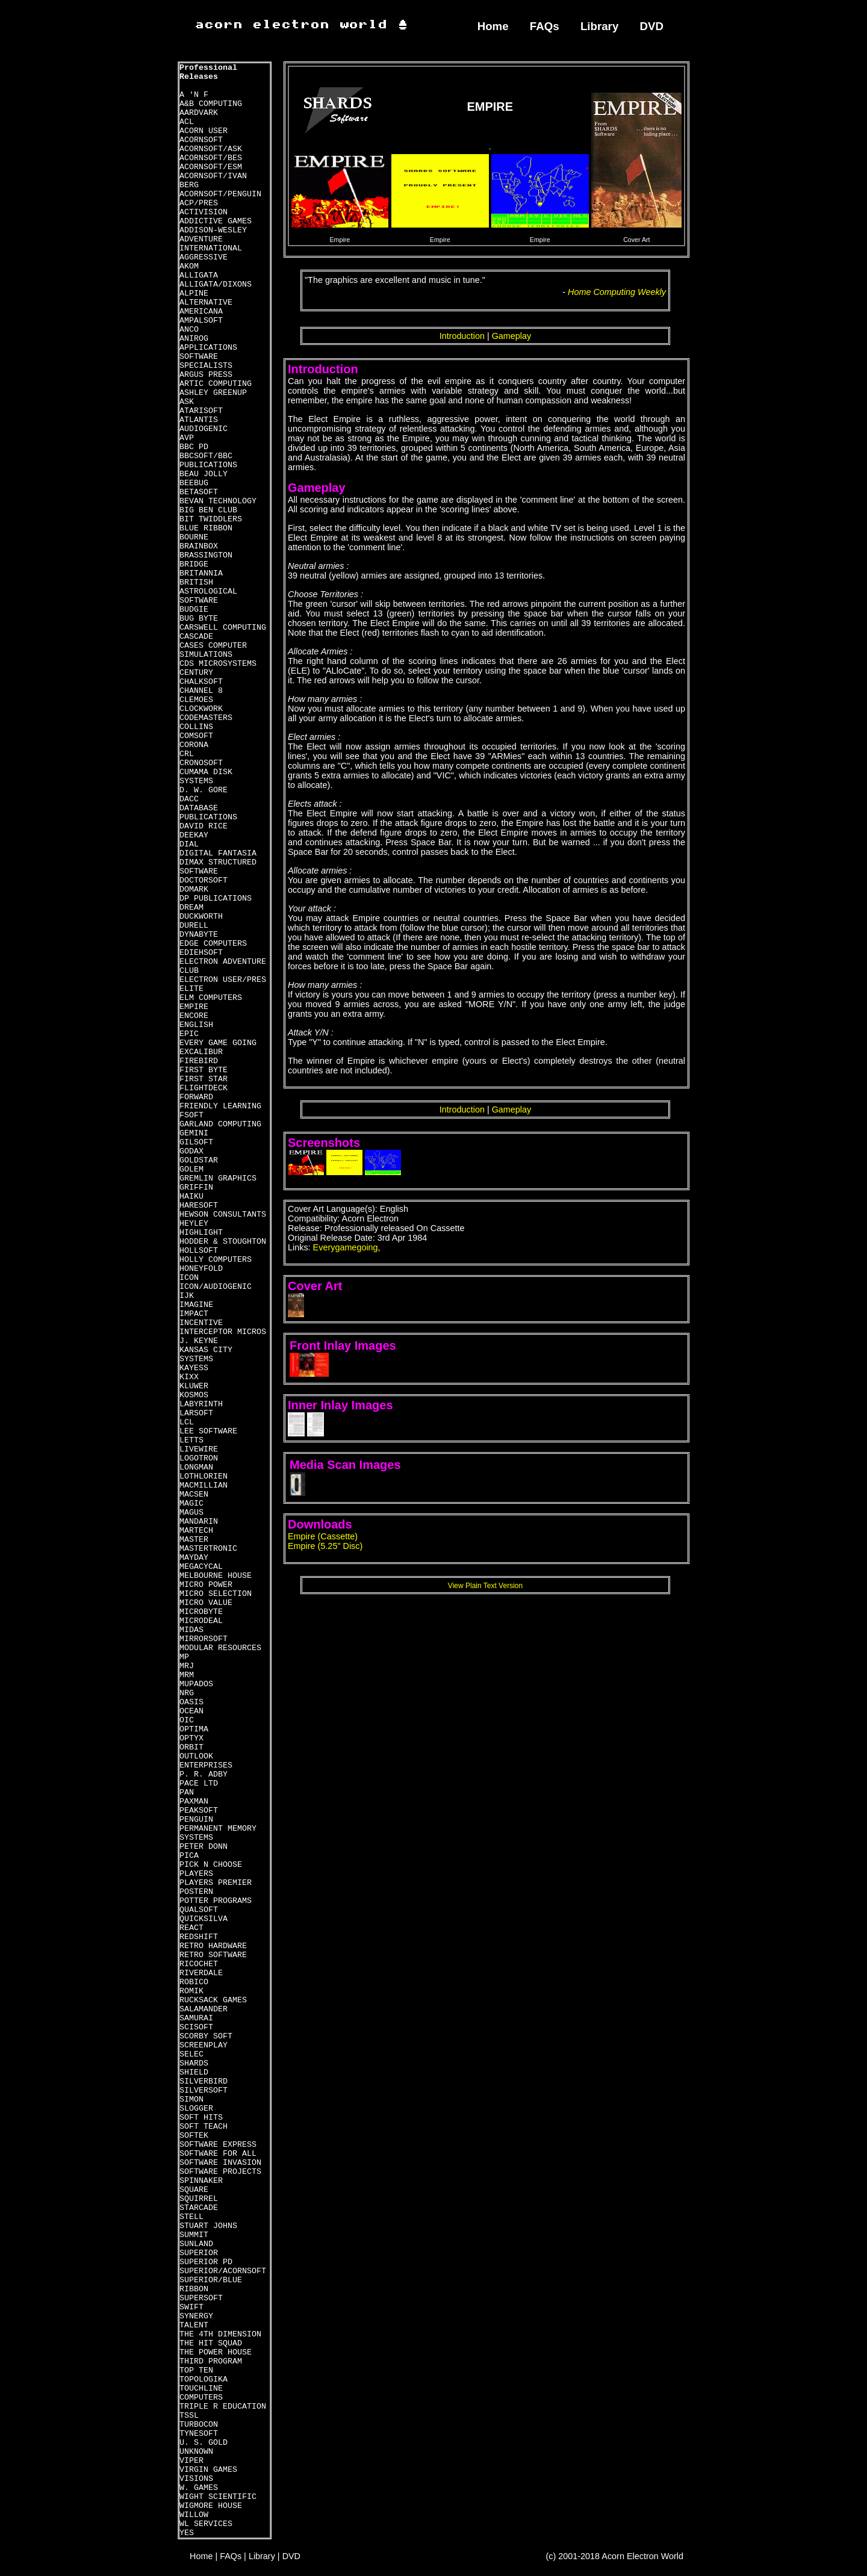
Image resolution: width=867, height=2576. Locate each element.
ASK (186, 401)
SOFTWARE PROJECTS (220, 2171)
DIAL (189, 844)
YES (186, 2532)
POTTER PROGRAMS (215, 1900)
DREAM (191, 907)
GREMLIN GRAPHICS (217, 1178)
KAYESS (193, 1368)
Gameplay (512, 336)
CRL (186, 754)
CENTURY (196, 672)
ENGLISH (196, 1024)
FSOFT (191, 1115)
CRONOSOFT (201, 763)
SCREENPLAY (203, 2045)
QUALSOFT (198, 1909)
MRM (186, 1675)
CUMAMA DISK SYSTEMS (205, 777)
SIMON (191, 2099)
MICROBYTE (201, 1611)
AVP (186, 437)
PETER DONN (203, 1846)
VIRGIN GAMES (208, 2469)
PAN (186, 1792)
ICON (189, 1277)
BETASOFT (198, 492)
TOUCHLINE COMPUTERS (201, 2393)
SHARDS (193, 2063)
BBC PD (193, 447)
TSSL (189, 2415)
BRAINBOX (198, 546)
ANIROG (193, 338)
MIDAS (191, 1629)
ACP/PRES (198, 203)
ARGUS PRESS (205, 374)
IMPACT (193, 1313)
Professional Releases (208, 72)
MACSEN (193, 1494)
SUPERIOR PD (205, 2262)
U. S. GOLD (203, 2442)
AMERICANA (201, 311)
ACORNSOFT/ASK (210, 149)
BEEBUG (193, 483)
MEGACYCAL (201, 1566)
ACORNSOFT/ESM (210, 167)
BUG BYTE (198, 618)
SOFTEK (193, 2135)
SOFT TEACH (203, 2126)
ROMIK (191, 1991)
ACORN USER (203, 130)
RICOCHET (198, 1964)
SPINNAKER (201, 2180)
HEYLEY (193, 1223)
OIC (186, 1720)
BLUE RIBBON (205, 528)
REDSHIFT (198, 1936)
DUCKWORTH (201, 916)
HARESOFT (198, 1205)
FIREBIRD (198, 1061)
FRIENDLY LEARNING (220, 1106)
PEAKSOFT (198, 1810)
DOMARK (193, 889)
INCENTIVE (201, 1322)
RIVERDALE (201, 1973)
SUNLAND (196, 2244)
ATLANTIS (198, 419)
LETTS (191, 1440)
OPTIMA (193, 1729)
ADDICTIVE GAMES (215, 221)
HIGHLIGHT (201, 1232)
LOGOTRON (198, 1458)
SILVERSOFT (203, 2090)
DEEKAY (193, 835)
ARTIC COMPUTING (215, 383)
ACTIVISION (203, 212)
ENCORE (193, 1015)
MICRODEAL (201, 1620)
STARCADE (198, 2207)
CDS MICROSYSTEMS (217, 663)
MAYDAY (193, 1557)
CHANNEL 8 (201, 690)
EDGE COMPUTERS (213, 943)
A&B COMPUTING (210, 103)
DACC (189, 799)
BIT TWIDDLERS (210, 519)
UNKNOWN (196, 2451)
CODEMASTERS (205, 717)
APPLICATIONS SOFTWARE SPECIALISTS (208, 356)
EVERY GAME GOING (217, 1042)
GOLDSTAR (198, 1160)
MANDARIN (198, 1521)
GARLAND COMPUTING (220, 1124)
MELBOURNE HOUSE (215, 1575)
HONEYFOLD (201, 1268)
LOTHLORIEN (203, 1476)
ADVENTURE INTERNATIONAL (210, 244)
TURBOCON (198, 2424)
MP (184, 1657)
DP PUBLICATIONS (215, 898)
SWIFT (191, 2307)
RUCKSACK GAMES (213, 2000)
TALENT (193, 2325)
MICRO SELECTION (215, 1593)
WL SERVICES (205, 2523)
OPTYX (191, 1738)
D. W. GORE (203, 790)
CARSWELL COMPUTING (222, 627)
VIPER (191, 2460)
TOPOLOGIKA (203, 2379)
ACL (186, 121)
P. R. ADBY (203, 1774)
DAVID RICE (203, 826)
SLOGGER (196, 2108)
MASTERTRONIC (208, 1548)
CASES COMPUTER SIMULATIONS (213, 650)
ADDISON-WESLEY (213, 230)
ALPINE (193, 293)
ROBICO (193, 1982)
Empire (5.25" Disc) (325, 1546)
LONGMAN (196, 1467)
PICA (189, 1855)
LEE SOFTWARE (208, 1431)
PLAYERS (196, 1873)
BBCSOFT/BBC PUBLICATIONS (208, 461)
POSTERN (196, 1891)
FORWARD (196, 1097)
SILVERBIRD (203, 2081)
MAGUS (191, 1512)
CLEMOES (196, 699)
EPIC (189, 1033)
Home (493, 26)
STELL (191, 2216)
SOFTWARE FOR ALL (217, 2153)
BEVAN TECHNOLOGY (217, 501)
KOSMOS (193, 1395)
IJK (186, 1295)
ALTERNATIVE (205, 302)
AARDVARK (198, 112)
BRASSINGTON (205, 555)
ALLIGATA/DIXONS (215, 284)
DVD (652, 26)
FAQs (544, 26)
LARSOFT (196, 1413)
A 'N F (193, 94)
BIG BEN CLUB (208, 510)
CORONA (193, 745)
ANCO (189, 329)
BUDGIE (193, 609)
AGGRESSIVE (203, 257)
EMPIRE (193, 1006)
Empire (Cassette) (323, 1536)
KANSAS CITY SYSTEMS (205, 1354)
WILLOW (193, 2514)
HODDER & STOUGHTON (222, 1241)
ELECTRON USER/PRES (222, 979)
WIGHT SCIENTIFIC (217, 2496)
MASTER (193, 1539)
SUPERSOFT (201, 2298)
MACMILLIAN (203, 1485)
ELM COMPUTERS (210, 997)
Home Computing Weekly (617, 292)
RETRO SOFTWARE (213, 1955)
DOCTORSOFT (203, 880)
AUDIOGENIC (203, 428)
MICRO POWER (205, 1584)
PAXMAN (193, 1801)
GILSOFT (196, 1142)
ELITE (191, 988)
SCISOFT (196, 2027)
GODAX (191, 1151)
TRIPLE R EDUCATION (222, 2406)
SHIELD (193, 2072)
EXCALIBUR (201, 1052)
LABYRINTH (201, 1404)
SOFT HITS (201, 2117)
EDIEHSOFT (201, 952)
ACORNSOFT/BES (210, 158)
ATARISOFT (201, 410)
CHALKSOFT (201, 681)
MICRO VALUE (205, 1602)
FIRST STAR (203, 1079)
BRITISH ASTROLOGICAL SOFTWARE (208, 591)
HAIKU (191, 1196)
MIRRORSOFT (203, 1638)
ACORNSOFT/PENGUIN (220, 194)
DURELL (193, 925)
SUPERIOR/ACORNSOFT (222, 2271)
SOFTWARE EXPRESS (217, 2144)
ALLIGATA (198, 275)
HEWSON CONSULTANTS (222, 1214)
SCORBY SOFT (205, 2036)
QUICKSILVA (203, 1918)
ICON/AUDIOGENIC (215, 1286)
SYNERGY (196, 2316)
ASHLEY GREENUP (213, 392)
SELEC (191, 2054)
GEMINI (193, 1133)
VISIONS (196, 2478)
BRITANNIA (201, 573)
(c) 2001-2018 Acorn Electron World (615, 2556)
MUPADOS (196, 1684)
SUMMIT (193, 2234)
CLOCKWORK (201, 708)
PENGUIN (196, 1819)
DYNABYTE (198, 934)
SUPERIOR (198, 2253)
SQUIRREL (198, 2198)
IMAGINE (196, 1304)
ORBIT (191, 1747)
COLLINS (196, 726)
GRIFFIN (196, 1187)
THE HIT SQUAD (210, 2343)
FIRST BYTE (203, 1070)
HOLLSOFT (198, 1250)
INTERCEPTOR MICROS (222, 1331)
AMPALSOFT (201, 320)
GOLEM (191, 1169)
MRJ (186, 1666)
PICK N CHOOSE (210, 1864)
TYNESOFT (198, 2433)
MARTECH (196, 1530)
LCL (186, 1422)
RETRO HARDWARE (213, 1946)
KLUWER (193, 1386)
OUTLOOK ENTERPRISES (205, 1761)
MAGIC (191, 1503)
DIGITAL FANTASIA (217, 853)
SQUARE (193, 2189)
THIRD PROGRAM (210, 2361)
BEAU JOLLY (203, 474)
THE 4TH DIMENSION (220, 2334)
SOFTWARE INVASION (220, 2162)
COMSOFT (196, 735)
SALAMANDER (203, 2009)
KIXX (189, 1377)
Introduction (462, 336)
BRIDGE (193, 564)
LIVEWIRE (198, 1449)
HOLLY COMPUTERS (215, 1259)
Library (599, 26)
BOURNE (193, 537)
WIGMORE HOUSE (210, 2505)
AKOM (189, 266)
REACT (191, 1927)
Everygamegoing (345, 1247)
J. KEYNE (198, 1340)
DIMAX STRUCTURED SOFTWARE (217, 867)
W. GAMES (198, 2487)
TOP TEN (196, 2370)
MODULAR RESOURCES (220, 1648)
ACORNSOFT (201, 139)
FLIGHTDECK (203, 1088)
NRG (186, 1693)
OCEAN (191, 1711)
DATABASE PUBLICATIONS (208, 813)
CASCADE (196, 636)
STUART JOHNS (208, 2225)
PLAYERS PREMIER (215, 1882)
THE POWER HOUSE (215, 2352)
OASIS (191, 1702)
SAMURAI (196, 2018)
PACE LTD (198, 1783)
